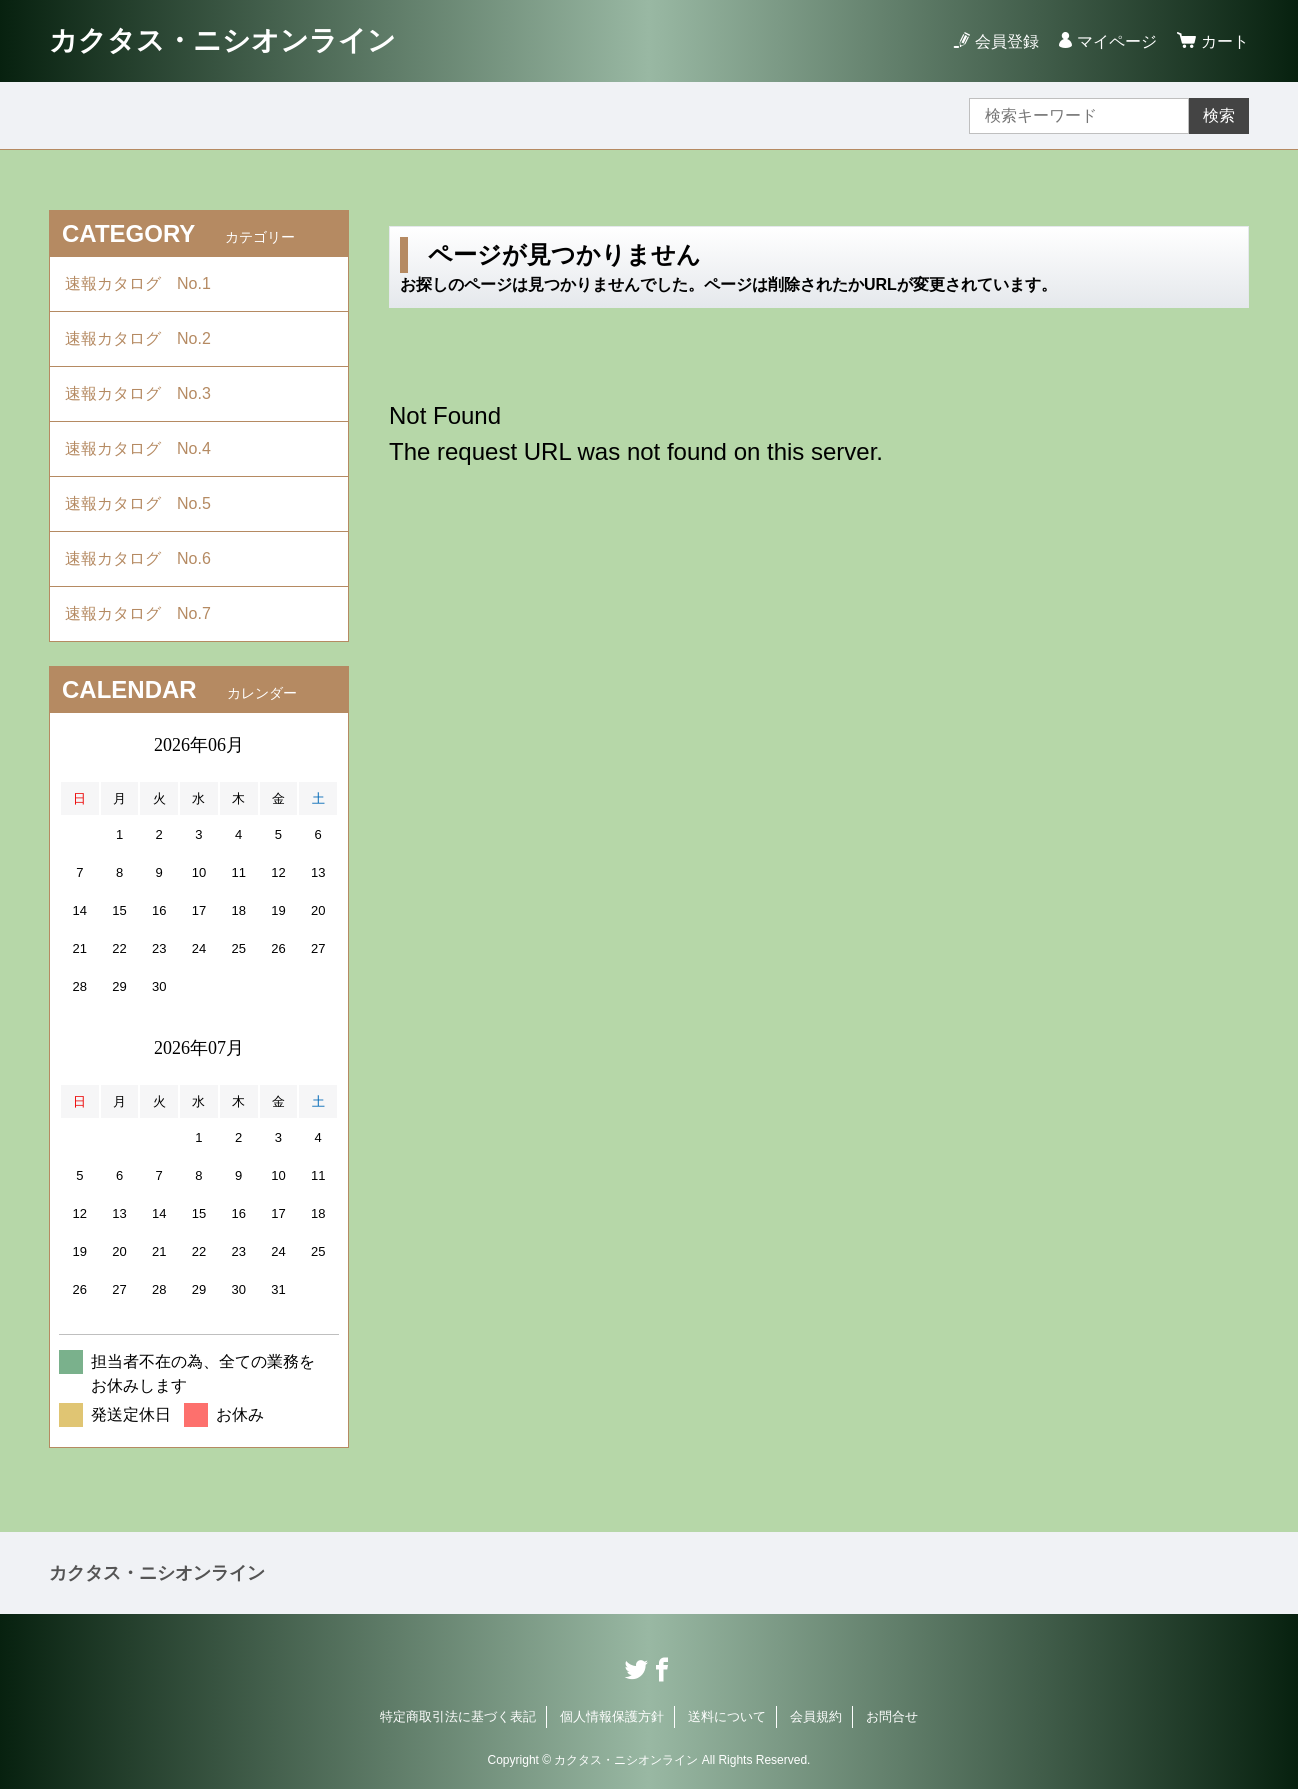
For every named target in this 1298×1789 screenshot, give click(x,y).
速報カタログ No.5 (146, 503)
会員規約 (816, 1716)
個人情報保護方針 (612, 1716)
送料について (727, 1716)
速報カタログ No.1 (146, 283)
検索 (1219, 115)
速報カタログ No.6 (148, 558)
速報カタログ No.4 (146, 448)
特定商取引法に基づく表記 (458, 1716)
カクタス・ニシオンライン (222, 40)
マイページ (1117, 41)
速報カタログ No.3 (146, 393)
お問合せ (892, 1716)
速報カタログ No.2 (146, 338)
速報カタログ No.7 (146, 613)
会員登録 (1007, 41)
